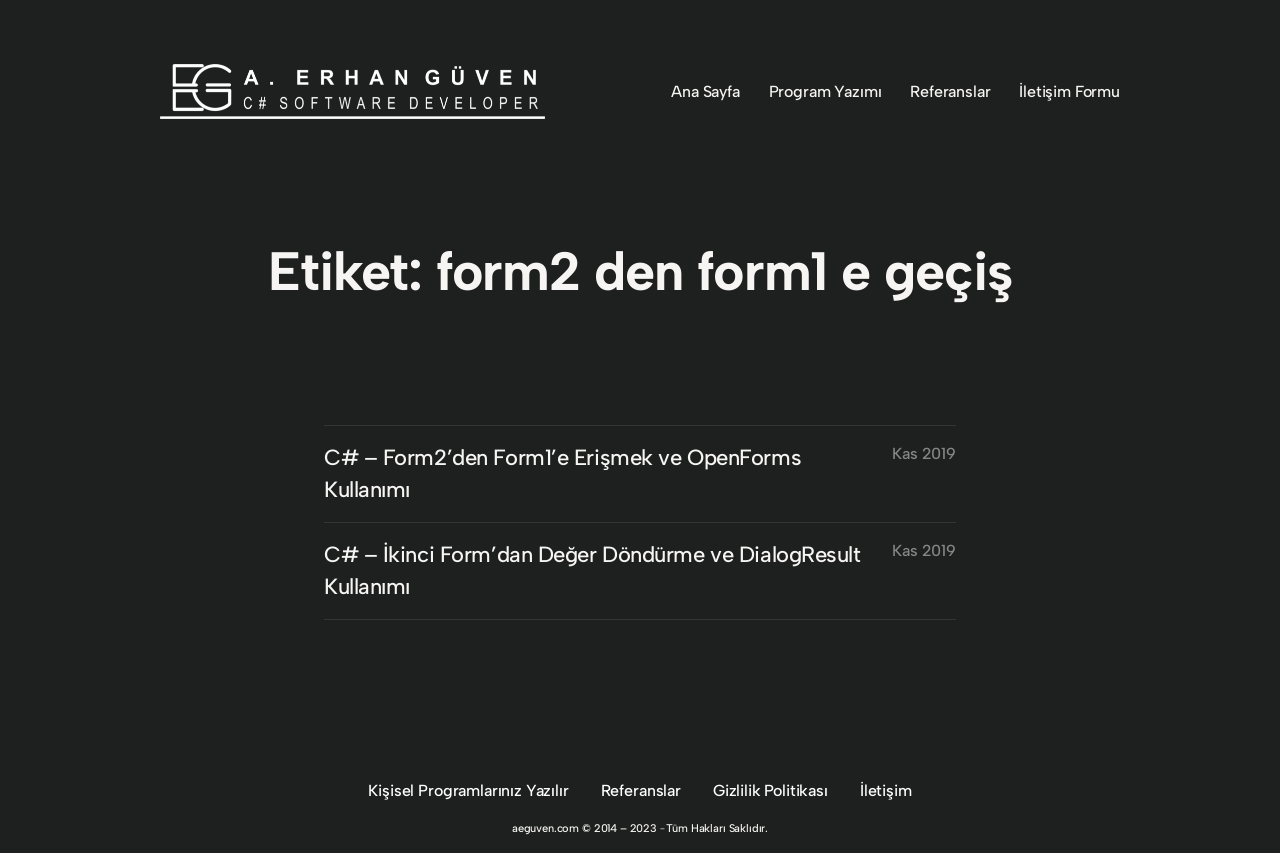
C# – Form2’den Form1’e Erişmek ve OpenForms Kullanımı (562, 473)
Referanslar (641, 790)
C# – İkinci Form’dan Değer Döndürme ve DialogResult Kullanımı (592, 570)
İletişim (886, 790)
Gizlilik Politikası (770, 790)
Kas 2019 (924, 453)
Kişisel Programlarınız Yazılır (468, 790)
